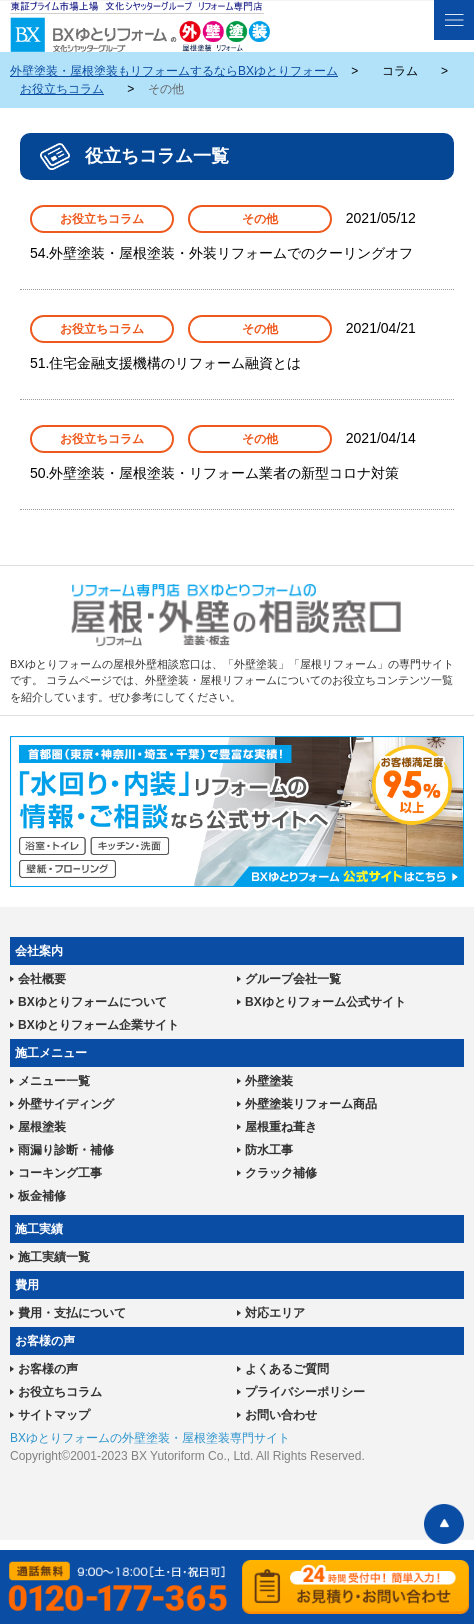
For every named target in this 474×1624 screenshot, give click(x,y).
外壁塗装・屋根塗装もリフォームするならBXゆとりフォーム (174, 71)
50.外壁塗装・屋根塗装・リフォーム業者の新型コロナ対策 (214, 473)
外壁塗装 (269, 1081)
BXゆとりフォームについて (92, 1002)
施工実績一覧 (54, 1257)
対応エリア (275, 1313)
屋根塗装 (42, 1127)
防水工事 (269, 1150)
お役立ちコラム (62, 89)
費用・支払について (72, 1313)
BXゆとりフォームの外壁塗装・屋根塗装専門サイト (150, 1438)
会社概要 (42, 979)
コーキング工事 (60, 1173)
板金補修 (42, 1196)
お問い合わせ (281, 1415)
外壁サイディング (66, 1104)
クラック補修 (281, 1173)
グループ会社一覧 (293, 979)
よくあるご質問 (287, 1369)
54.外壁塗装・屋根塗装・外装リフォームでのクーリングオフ (221, 253)
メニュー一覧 (54, 1081)
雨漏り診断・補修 (66, 1150)
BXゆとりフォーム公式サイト (325, 1002)
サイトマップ (54, 1415)
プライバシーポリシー (305, 1392)
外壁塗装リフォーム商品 (311, 1104)
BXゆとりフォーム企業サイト (98, 1025)
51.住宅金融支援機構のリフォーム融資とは (165, 363)
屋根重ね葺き (281, 1127)
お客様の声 (48, 1369)
